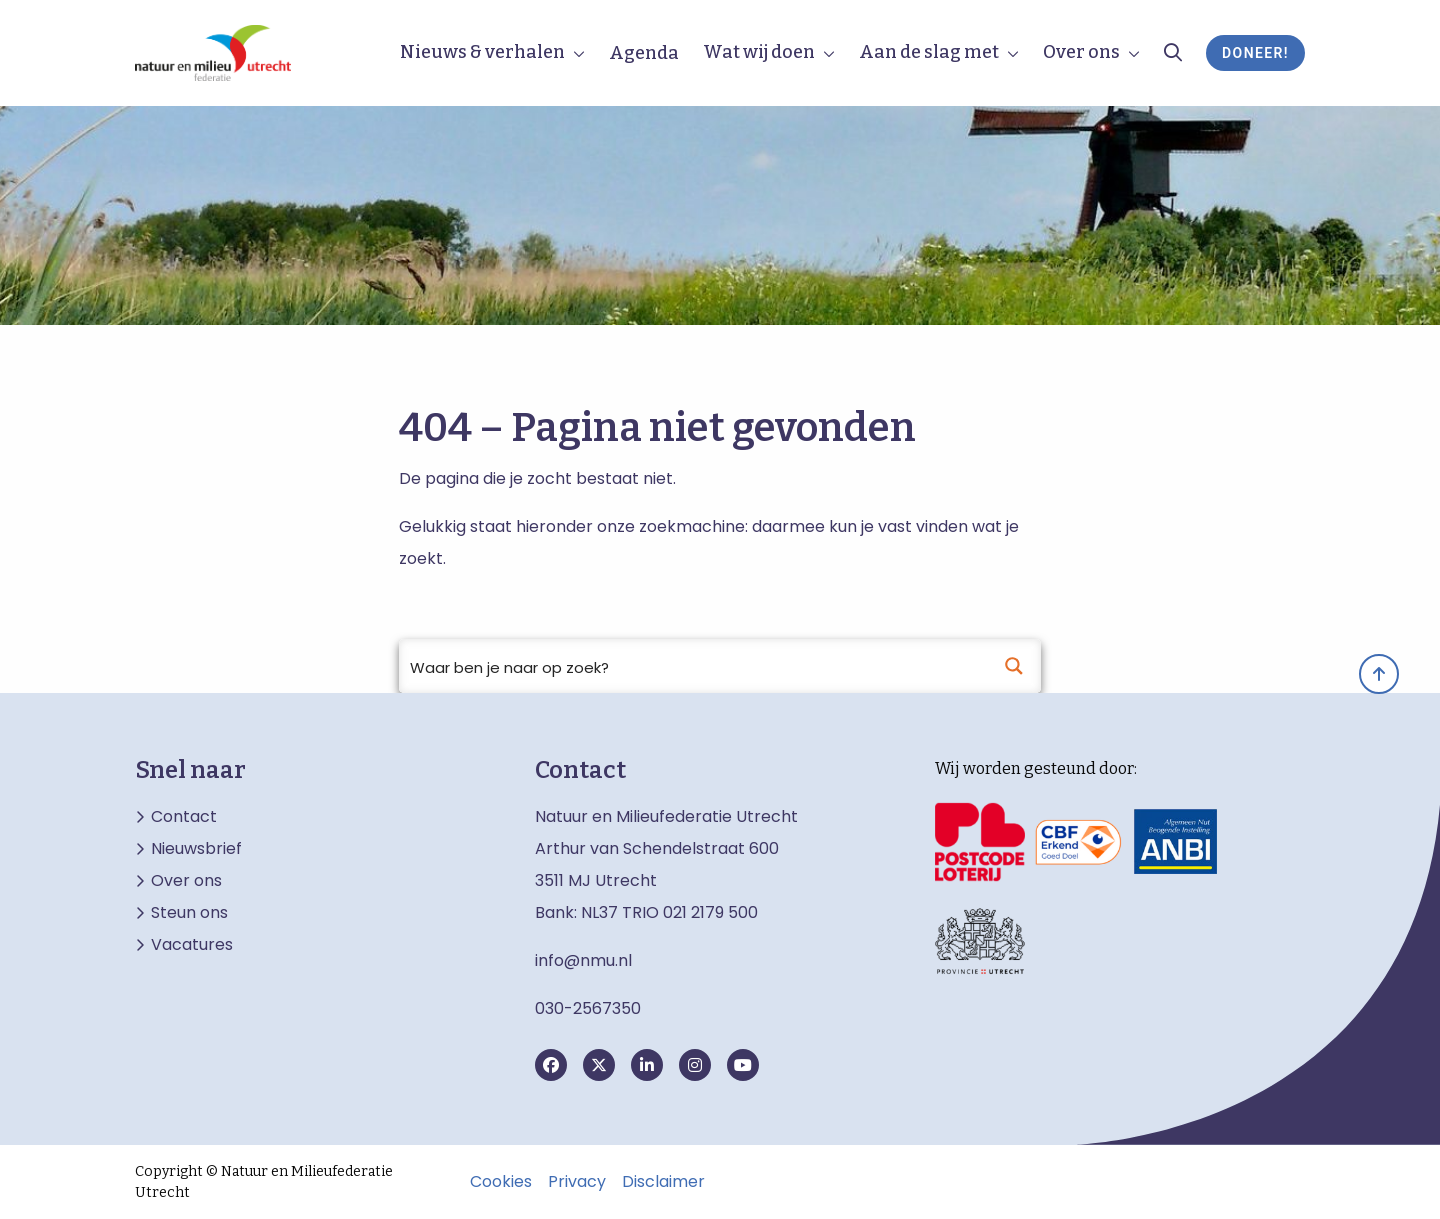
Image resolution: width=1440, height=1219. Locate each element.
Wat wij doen (759, 52)
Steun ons (189, 913)
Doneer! (1255, 53)
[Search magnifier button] (1014, 666)
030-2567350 (588, 1008)
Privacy (577, 1182)
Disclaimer (663, 1182)
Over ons (1081, 52)
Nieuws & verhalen (482, 52)
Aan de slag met (929, 52)
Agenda (644, 53)
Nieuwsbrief (196, 849)
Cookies (501, 1182)
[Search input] (694, 666)
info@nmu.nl (583, 960)
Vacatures (192, 945)
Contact (184, 817)
